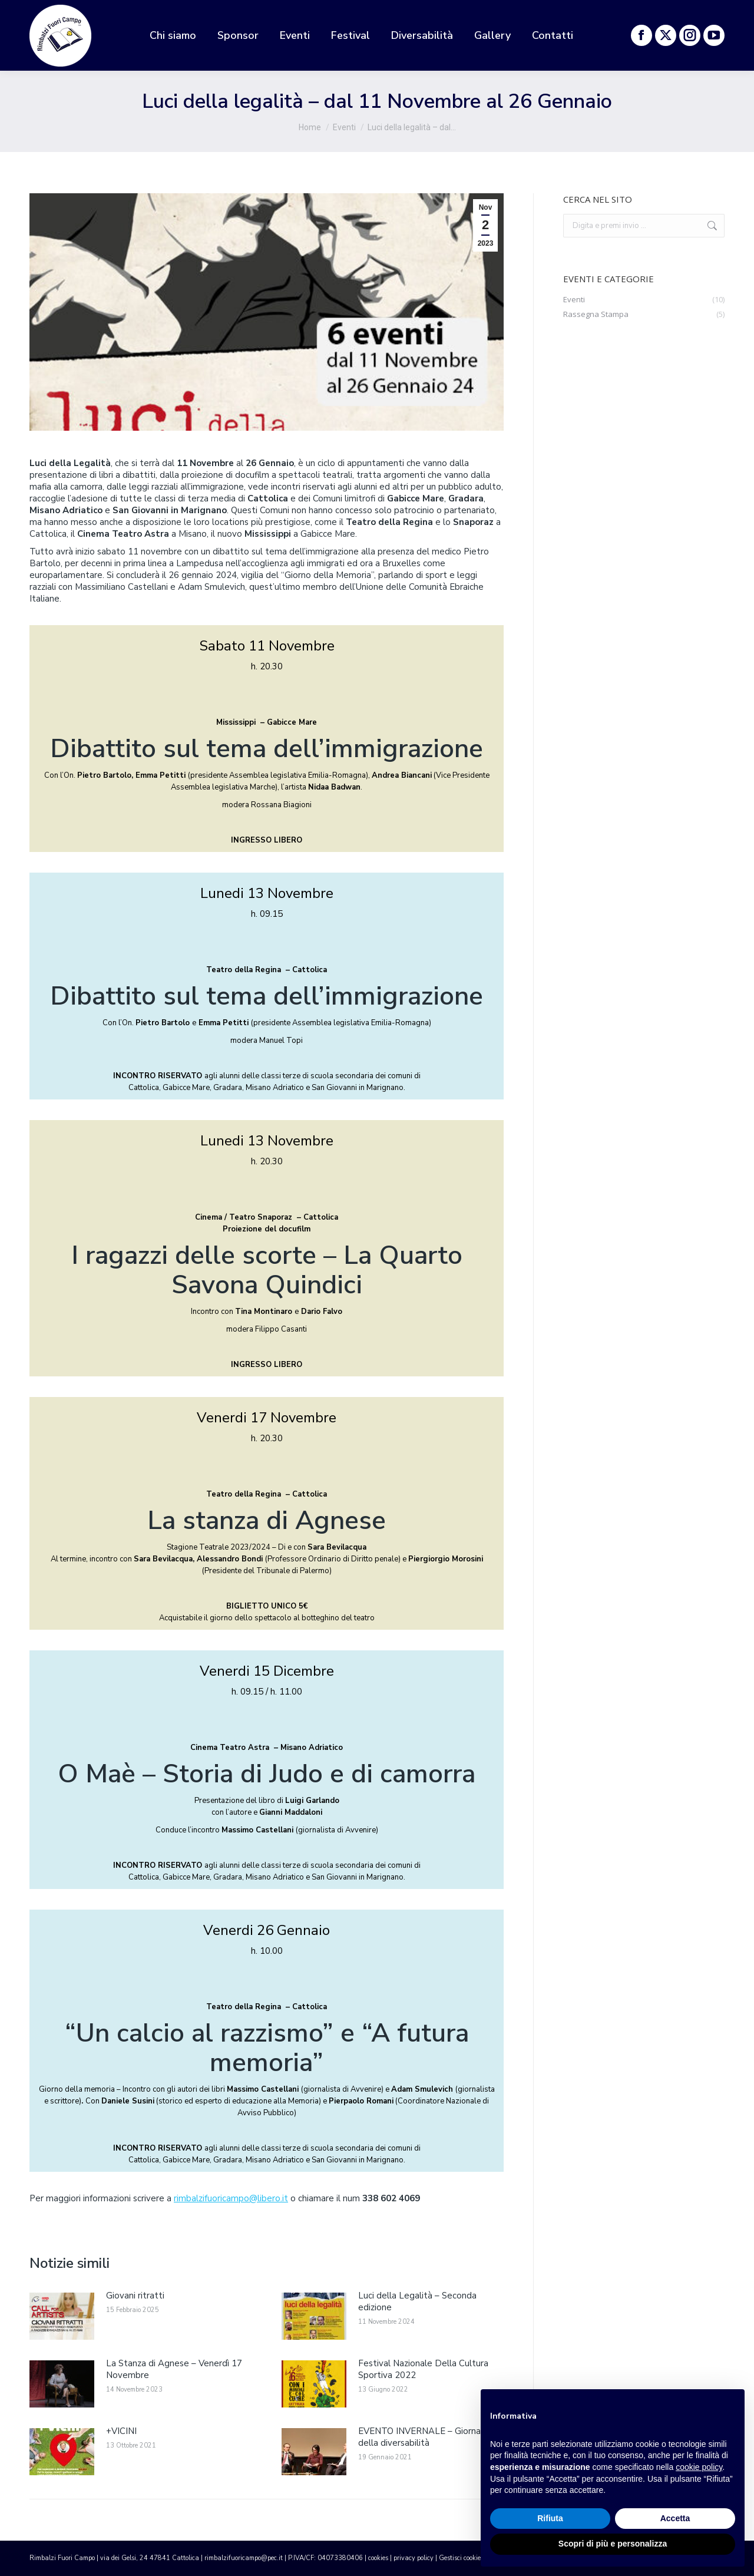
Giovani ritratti (135, 2295)
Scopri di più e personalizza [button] (612, 2543)
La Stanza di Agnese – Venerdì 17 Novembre (174, 2369)
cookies (378, 2558)
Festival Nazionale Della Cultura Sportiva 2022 (423, 2369)
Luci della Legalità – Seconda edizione (417, 2301)
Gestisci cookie (460, 2558)
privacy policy (413, 2558)
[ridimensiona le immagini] (61, 2316)
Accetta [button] (675, 2518)
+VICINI (121, 2431)
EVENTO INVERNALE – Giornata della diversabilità (424, 2437)
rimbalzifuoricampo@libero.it (231, 2198)
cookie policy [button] (699, 2467)
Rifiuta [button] (550, 2518)
